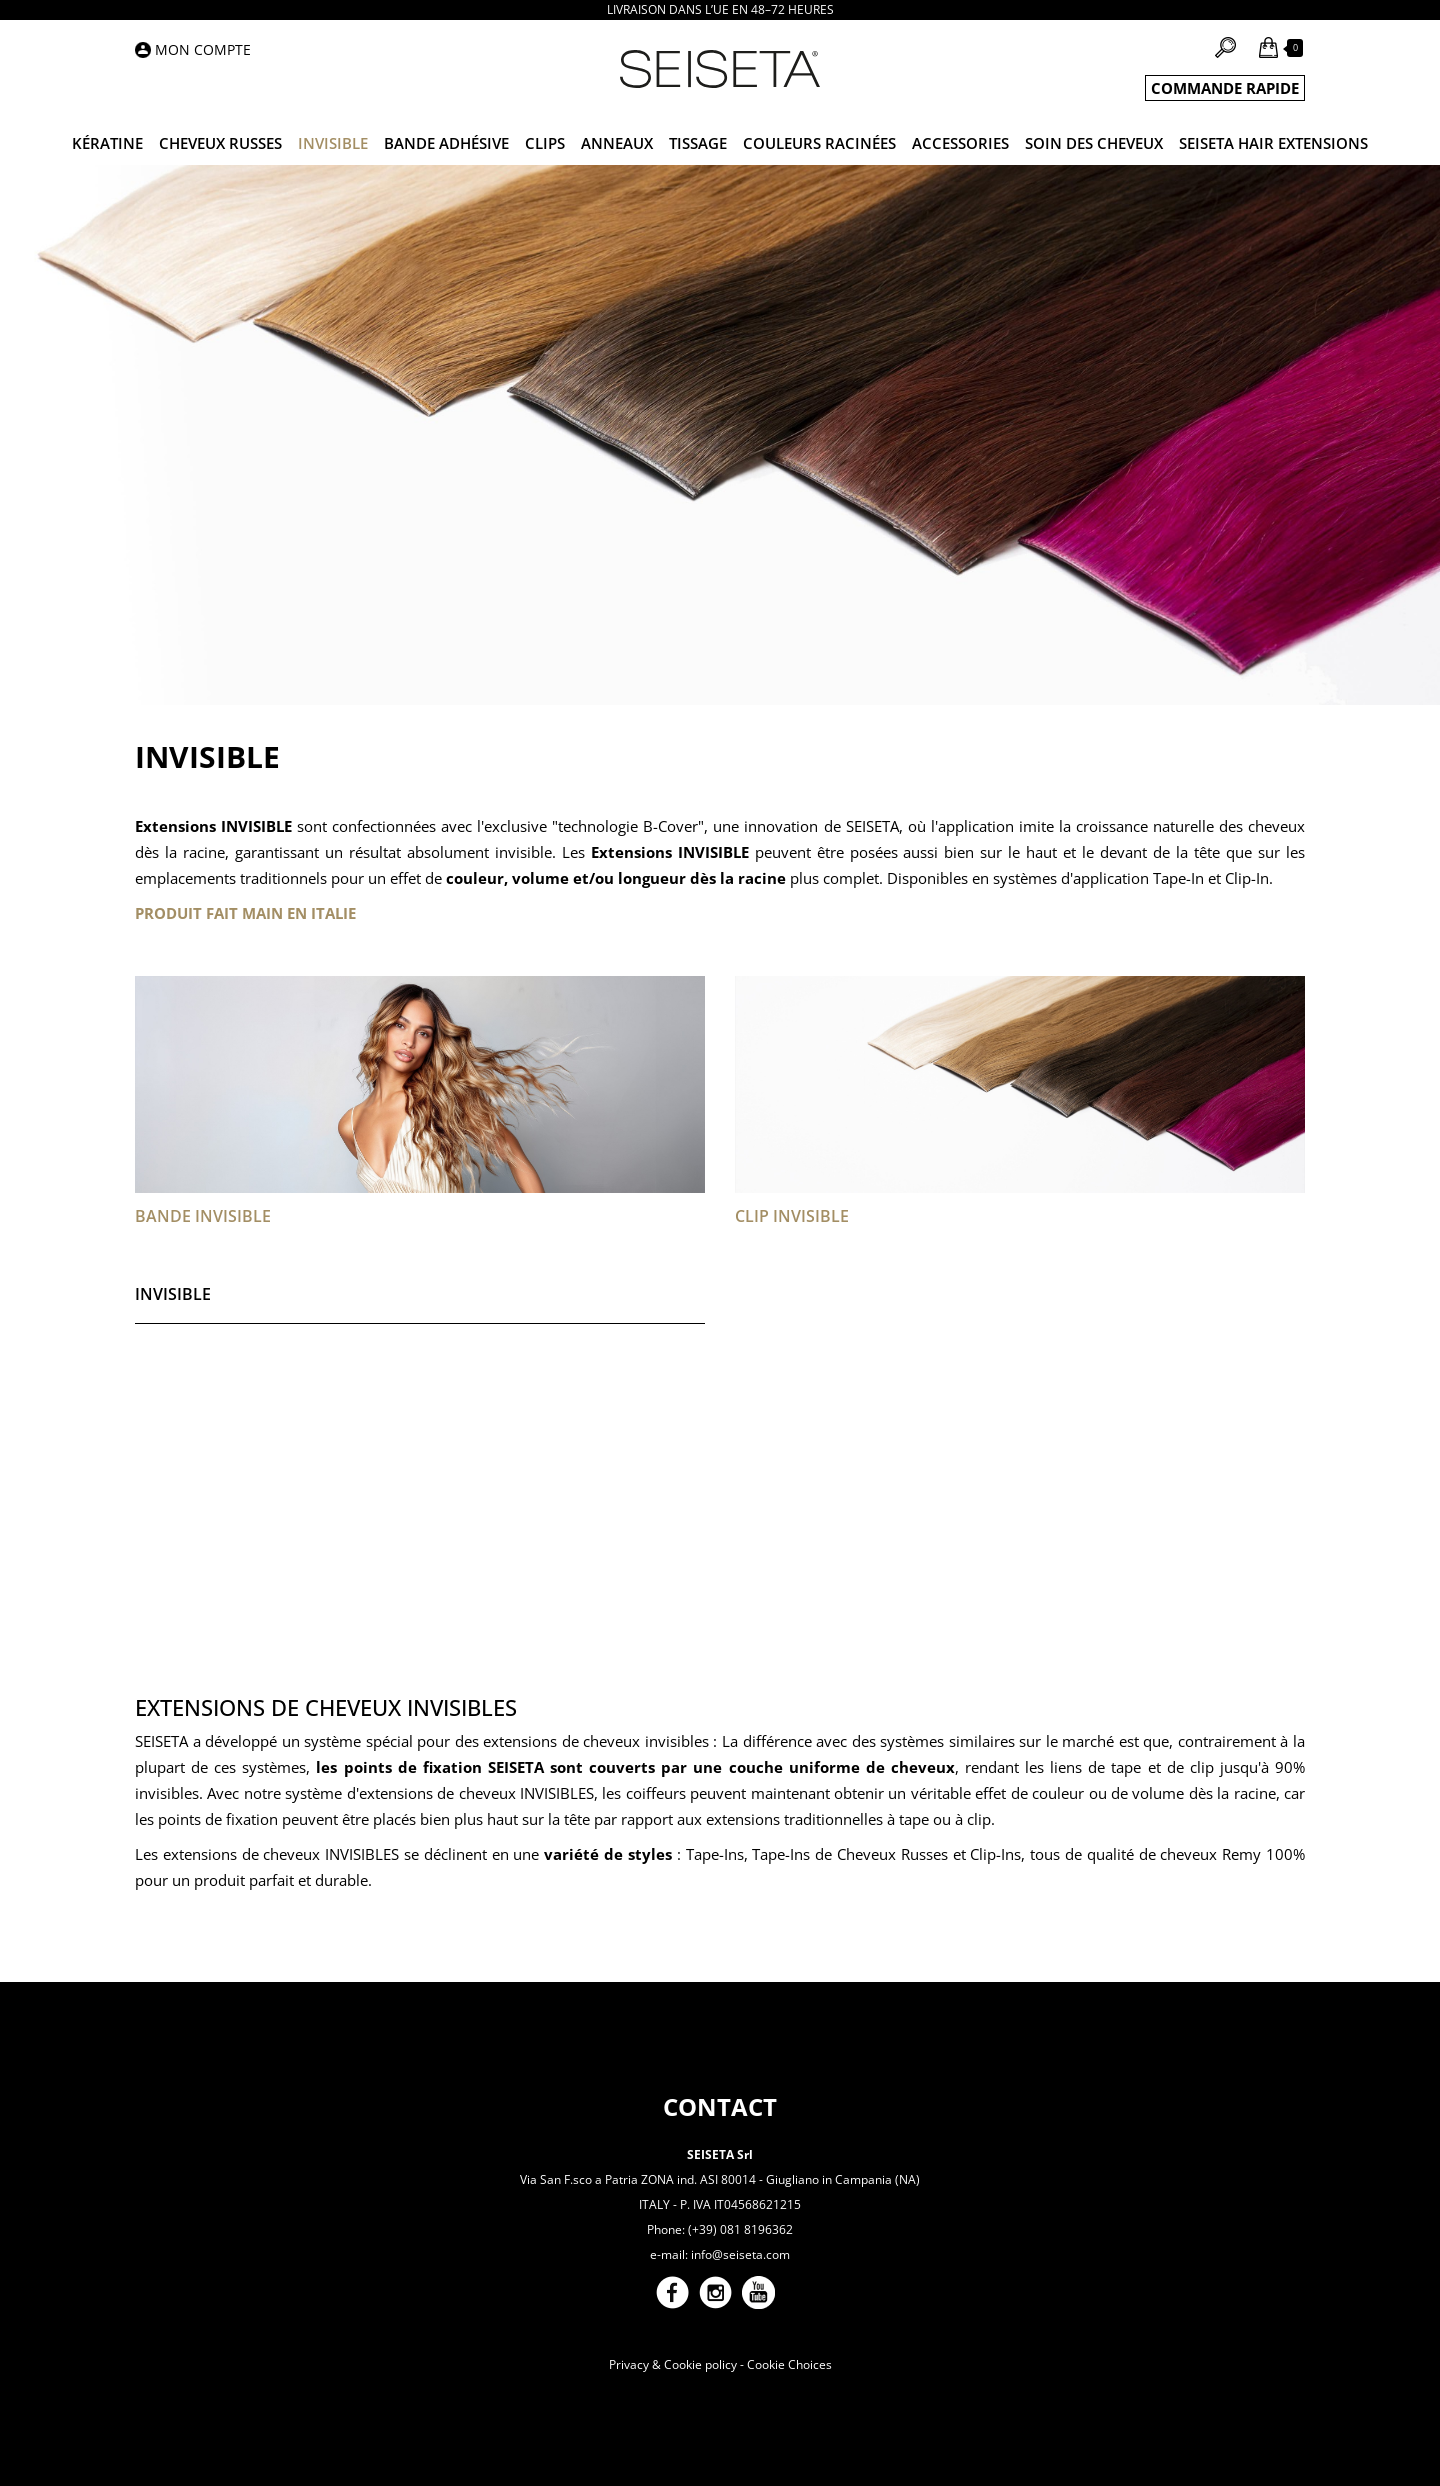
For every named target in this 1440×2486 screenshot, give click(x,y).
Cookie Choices (789, 2364)
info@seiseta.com (740, 2254)
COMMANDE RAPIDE (1225, 88)
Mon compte (203, 49)
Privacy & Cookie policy (673, 2364)
